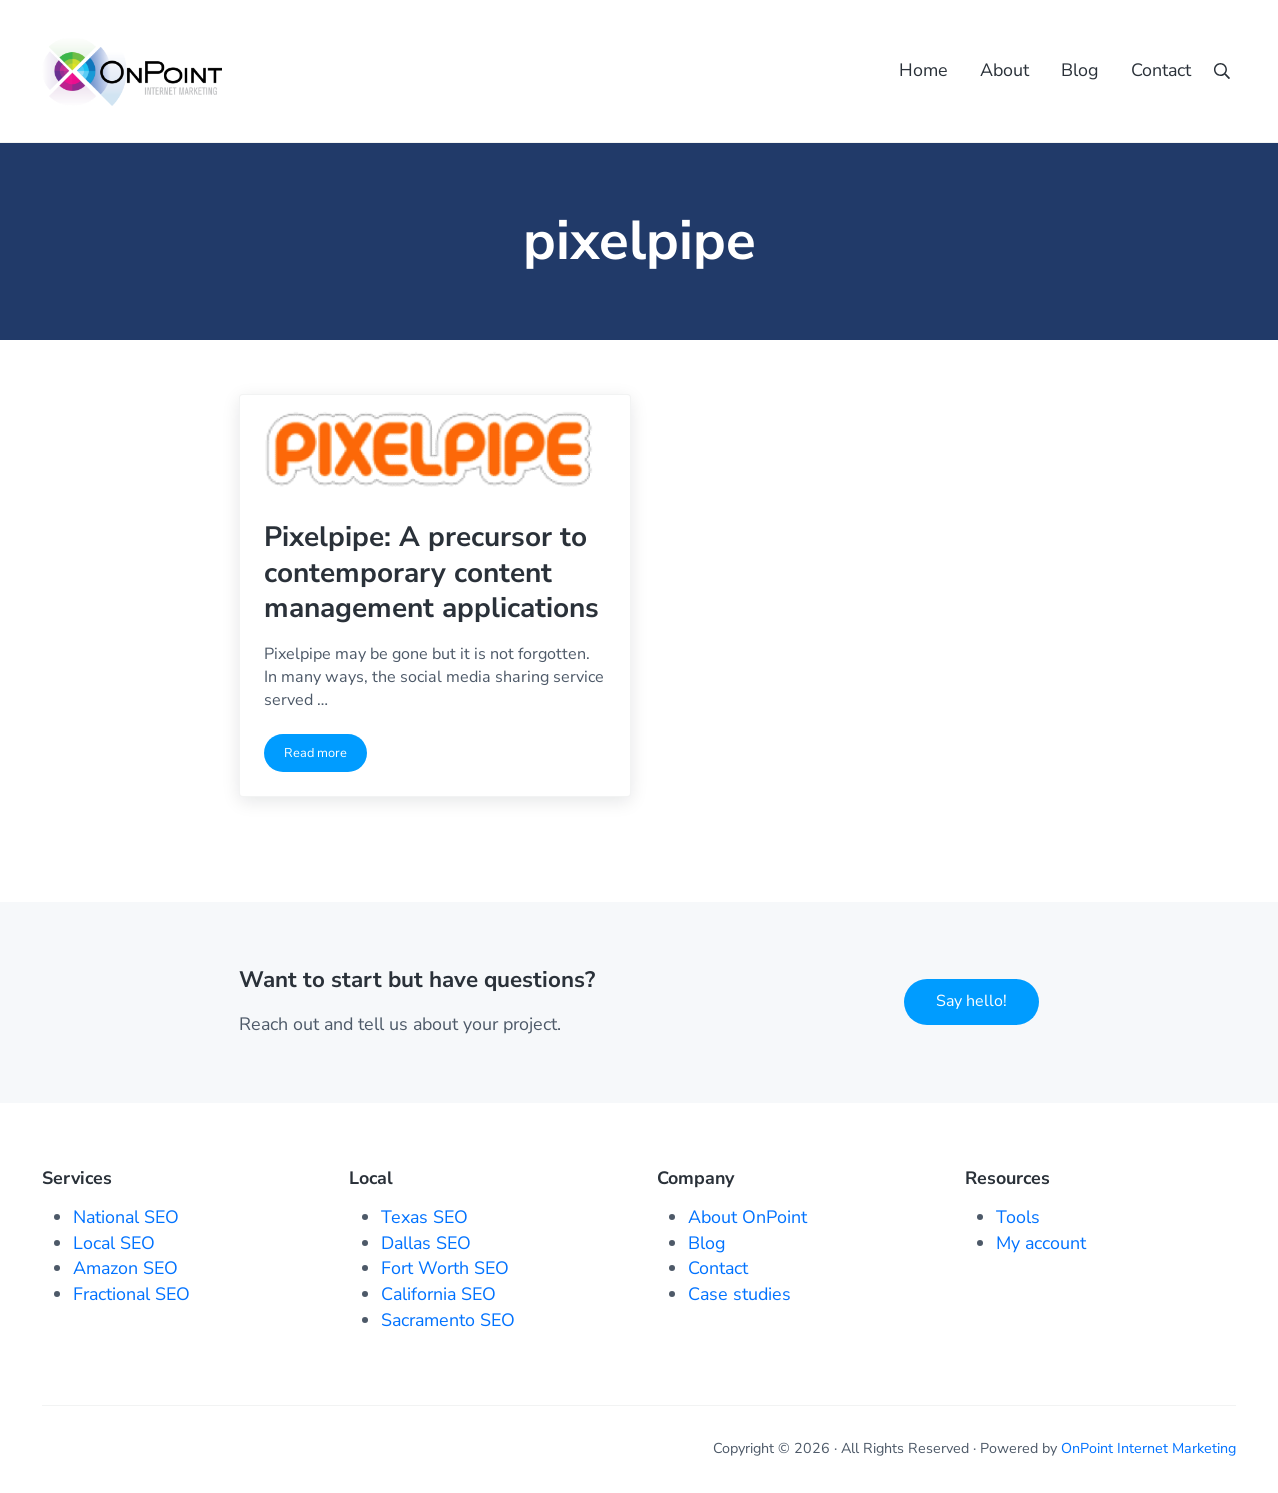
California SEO (438, 1294)
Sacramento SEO (448, 1320)
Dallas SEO (426, 1243)
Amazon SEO (125, 1268)
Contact (718, 1268)
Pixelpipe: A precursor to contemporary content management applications (431, 573)
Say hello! (971, 1001)
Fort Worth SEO (445, 1268)
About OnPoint (747, 1217)
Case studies (739, 1294)
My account (1041, 1243)
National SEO (126, 1217)
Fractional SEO (131, 1294)
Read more (325, 756)
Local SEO (114, 1243)
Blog (707, 1243)
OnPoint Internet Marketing (1148, 1448)
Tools (1018, 1217)
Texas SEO (424, 1217)
